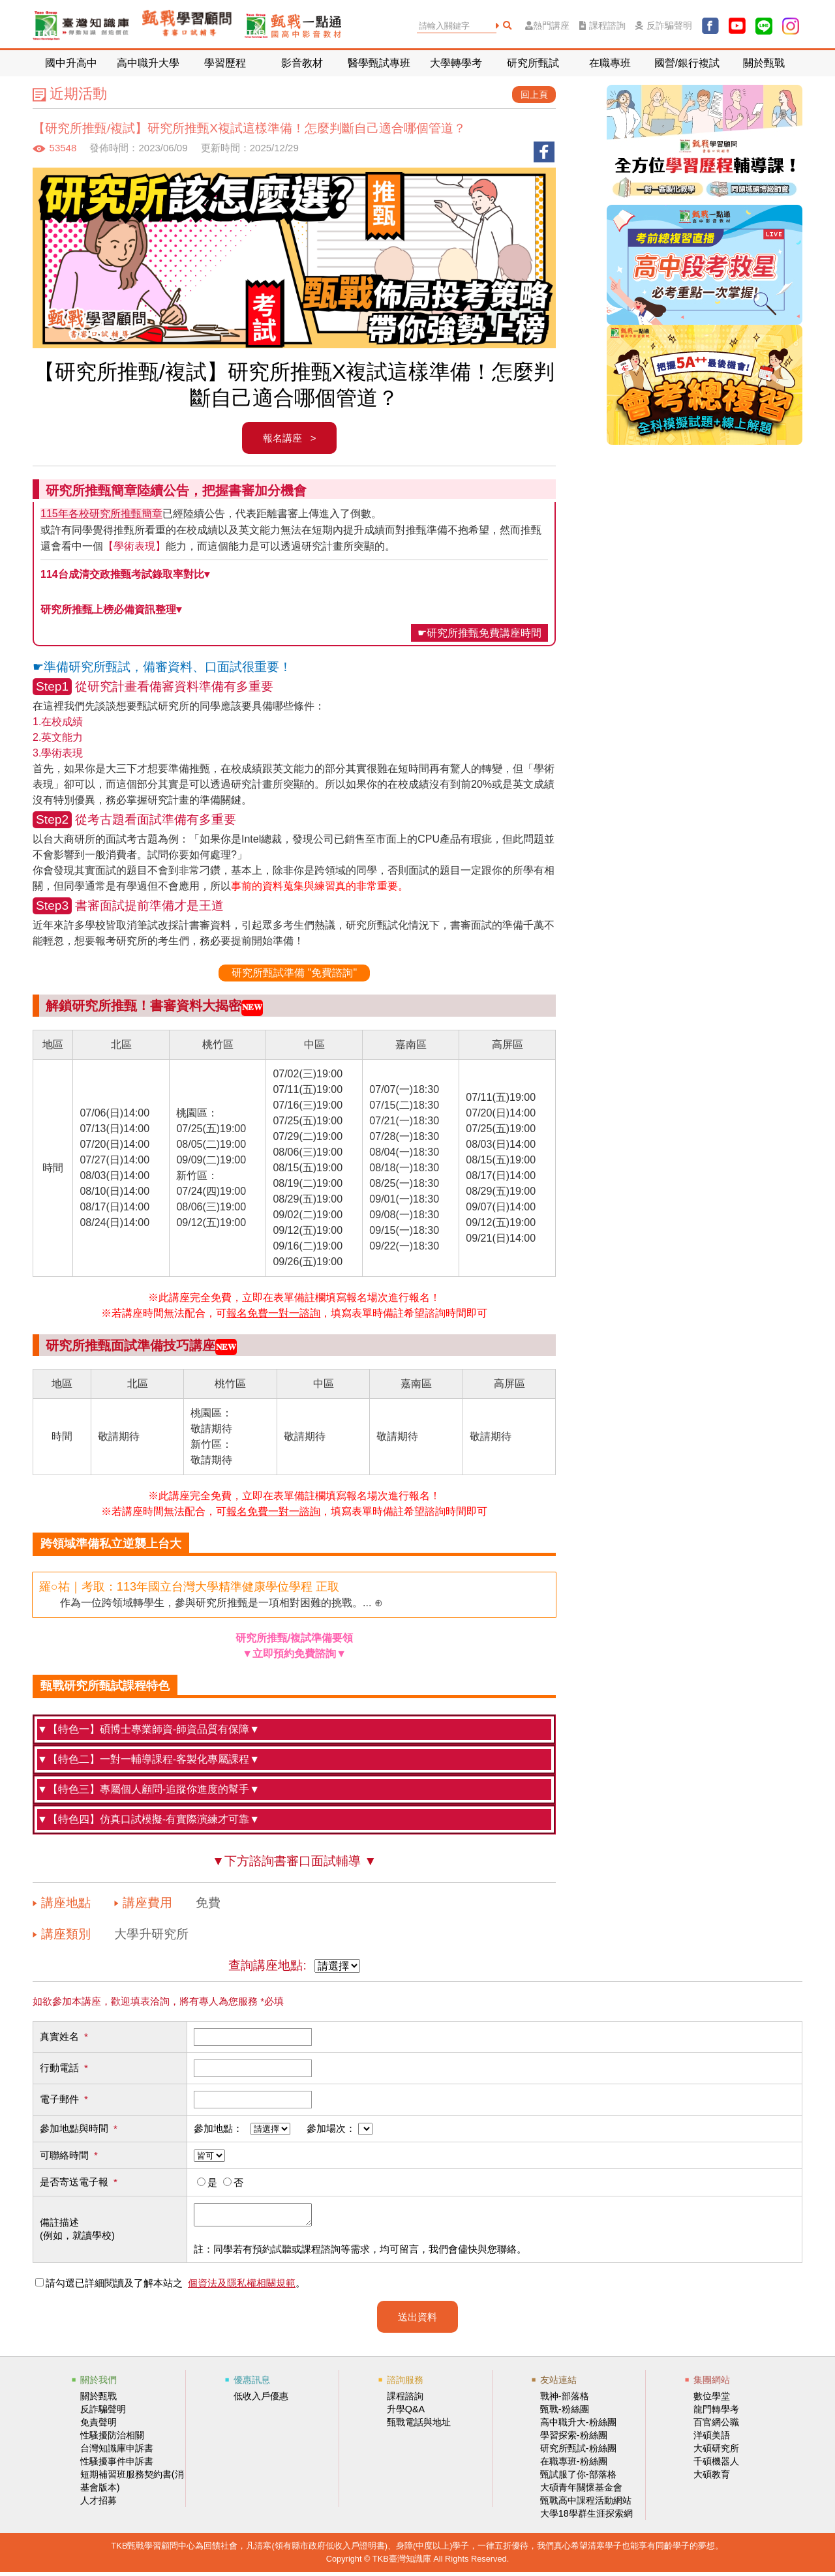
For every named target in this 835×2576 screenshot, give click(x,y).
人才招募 (98, 2504)
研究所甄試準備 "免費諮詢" (294, 972)
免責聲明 (98, 2426)
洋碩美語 (711, 2439)
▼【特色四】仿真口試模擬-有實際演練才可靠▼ (148, 1819)
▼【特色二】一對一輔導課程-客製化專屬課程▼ (148, 1759)
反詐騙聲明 (663, 26)
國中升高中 (71, 62)
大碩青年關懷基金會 (581, 2491)
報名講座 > (289, 437)
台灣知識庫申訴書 (116, 2452)
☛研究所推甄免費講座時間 (479, 632)
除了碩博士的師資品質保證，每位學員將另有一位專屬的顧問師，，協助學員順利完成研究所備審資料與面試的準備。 (294, 1792)
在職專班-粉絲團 (573, 2465)
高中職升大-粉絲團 (578, 2426)
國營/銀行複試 (687, 62)
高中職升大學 (148, 62)
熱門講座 (547, 26)
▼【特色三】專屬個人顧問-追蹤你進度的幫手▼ (148, 1789)
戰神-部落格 (564, 2400)
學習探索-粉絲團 (573, 2439)
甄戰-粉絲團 (564, 2413)
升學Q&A (406, 2413)
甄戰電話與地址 (419, 2426)
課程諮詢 (602, 26)
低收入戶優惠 (261, 2400)
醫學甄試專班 (379, 62)
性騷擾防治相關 (112, 2439)
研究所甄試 (533, 62)
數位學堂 (711, 2400)
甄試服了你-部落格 (578, 2478)
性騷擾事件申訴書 (116, 2465)
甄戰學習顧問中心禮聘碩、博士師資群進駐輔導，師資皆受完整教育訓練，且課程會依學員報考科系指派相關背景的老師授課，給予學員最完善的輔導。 (294, 1732)
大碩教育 (711, 2478)
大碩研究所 (716, 2452)
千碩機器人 (716, 2465)
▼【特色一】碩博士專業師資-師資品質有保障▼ (148, 1729)
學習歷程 (225, 62)
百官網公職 (716, 2426)
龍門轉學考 (716, 2413)
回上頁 (534, 94)
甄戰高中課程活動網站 (585, 2504)
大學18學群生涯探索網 (586, 2517)
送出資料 (417, 2320)
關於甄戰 (764, 62)
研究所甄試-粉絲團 (578, 2452)
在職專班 (610, 62)
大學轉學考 (456, 62)
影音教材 (302, 62)
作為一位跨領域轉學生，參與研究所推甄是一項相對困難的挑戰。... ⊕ (211, 1594)
